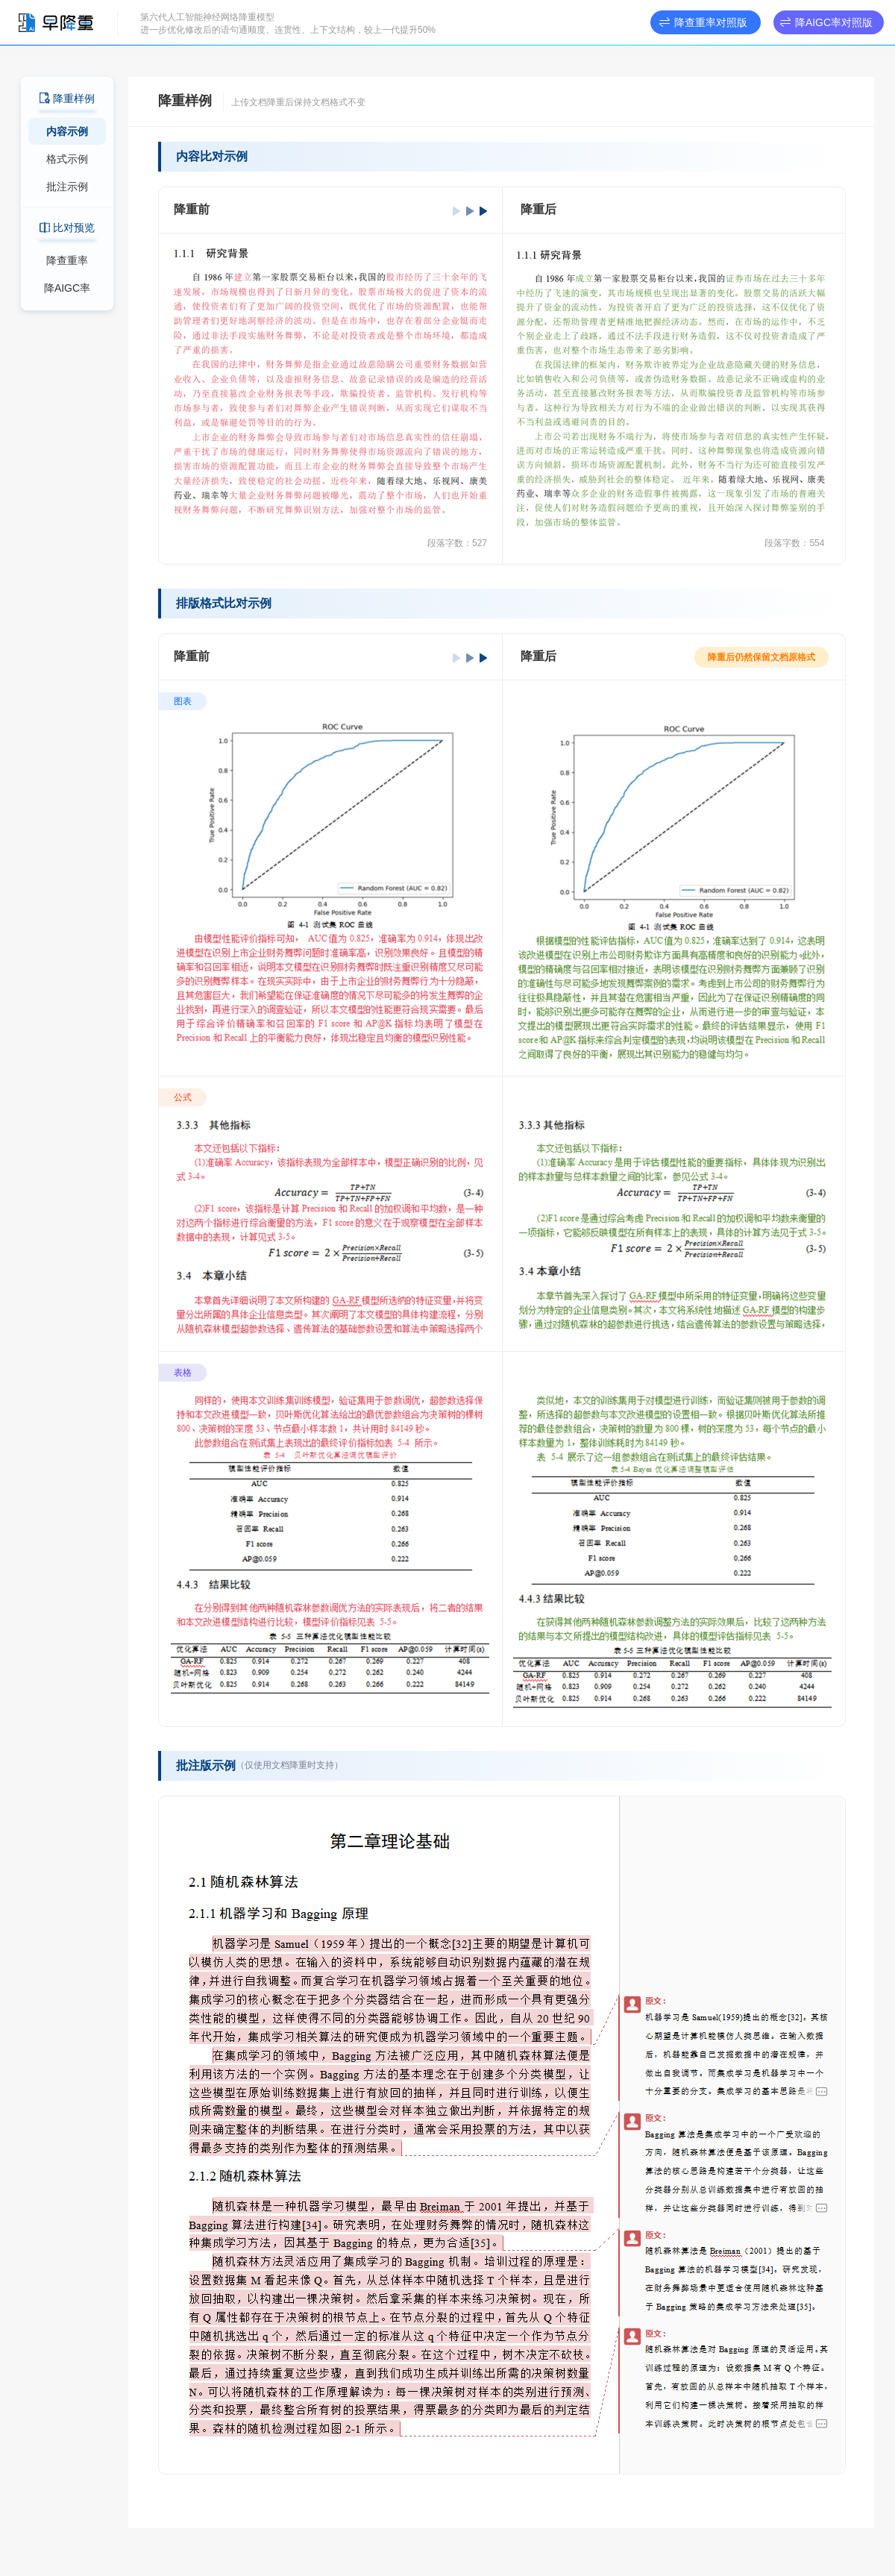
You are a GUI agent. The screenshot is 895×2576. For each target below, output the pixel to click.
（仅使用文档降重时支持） (289, 1765)
